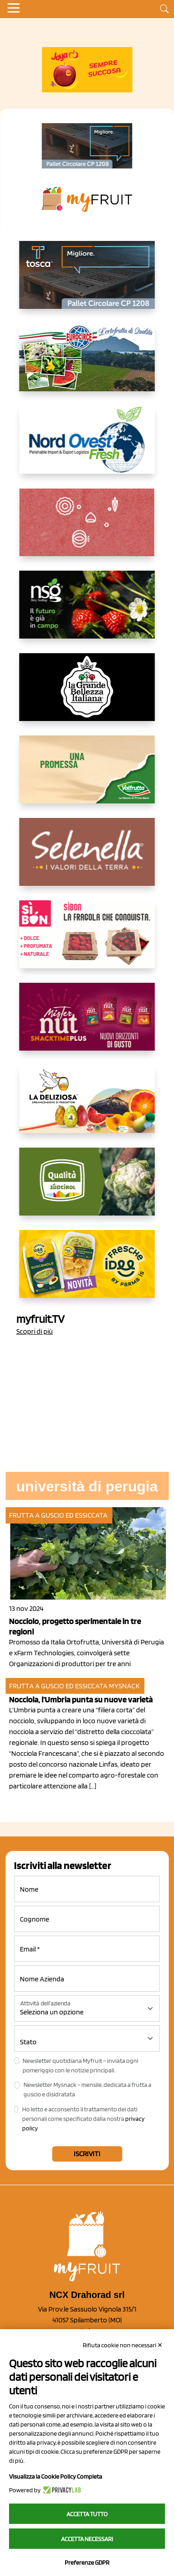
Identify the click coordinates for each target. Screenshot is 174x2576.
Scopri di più (34, 1331)
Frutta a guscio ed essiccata (58, 1515)
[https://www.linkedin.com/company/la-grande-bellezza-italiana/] (87, 694)
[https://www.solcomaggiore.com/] (87, 529)
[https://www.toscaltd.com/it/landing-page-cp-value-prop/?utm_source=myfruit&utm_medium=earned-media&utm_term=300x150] (87, 282)
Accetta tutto (87, 2514)
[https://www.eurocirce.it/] (87, 364)
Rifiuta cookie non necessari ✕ (123, 2345)
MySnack (124, 1686)
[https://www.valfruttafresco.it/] (87, 776)
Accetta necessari (87, 2538)
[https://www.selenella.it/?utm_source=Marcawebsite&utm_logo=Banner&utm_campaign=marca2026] (87, 859)
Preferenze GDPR (87, 2562)
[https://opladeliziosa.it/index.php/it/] (87, 1106)
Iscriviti (87, 2153)
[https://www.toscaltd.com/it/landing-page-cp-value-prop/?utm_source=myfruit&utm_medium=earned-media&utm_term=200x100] (87, 145)
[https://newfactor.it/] (87, 1024)
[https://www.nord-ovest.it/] (87, 447)
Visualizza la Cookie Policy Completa (55, 2476)
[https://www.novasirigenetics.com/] (87, 612)
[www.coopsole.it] (87, 941)
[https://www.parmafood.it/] (87, 1271)
